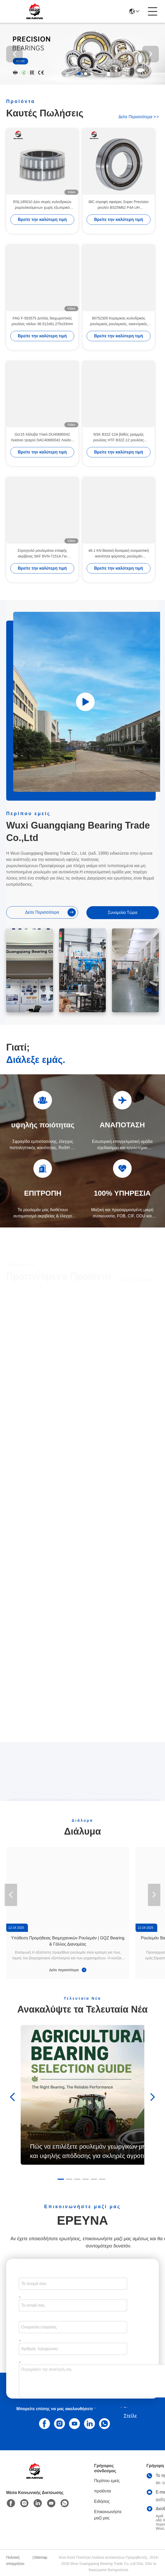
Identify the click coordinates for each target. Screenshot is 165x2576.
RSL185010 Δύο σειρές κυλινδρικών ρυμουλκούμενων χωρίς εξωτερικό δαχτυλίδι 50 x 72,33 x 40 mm (42, 205)
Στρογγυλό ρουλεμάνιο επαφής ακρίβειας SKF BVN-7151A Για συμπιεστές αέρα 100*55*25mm (42, 553)
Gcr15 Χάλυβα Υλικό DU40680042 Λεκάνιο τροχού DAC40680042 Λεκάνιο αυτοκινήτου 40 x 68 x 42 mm (42, 437)
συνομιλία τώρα (122, 912)
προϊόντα (102, 2491)
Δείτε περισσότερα (138, 117)
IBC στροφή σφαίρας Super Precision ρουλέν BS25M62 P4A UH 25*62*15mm (118, 205)
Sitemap (40, 2557)
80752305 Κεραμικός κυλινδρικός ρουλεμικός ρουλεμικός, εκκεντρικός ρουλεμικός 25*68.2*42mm (118, 321)
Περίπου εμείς (107, 2480)
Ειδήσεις (102, 2501)
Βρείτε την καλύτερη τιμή (42, 219)
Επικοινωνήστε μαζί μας (108, 2515)
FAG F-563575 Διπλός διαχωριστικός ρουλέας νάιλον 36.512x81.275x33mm (42, 321)
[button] (79, 73)
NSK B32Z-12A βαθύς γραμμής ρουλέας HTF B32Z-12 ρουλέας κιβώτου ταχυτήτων (118, 437)
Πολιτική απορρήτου (15, 2560)
